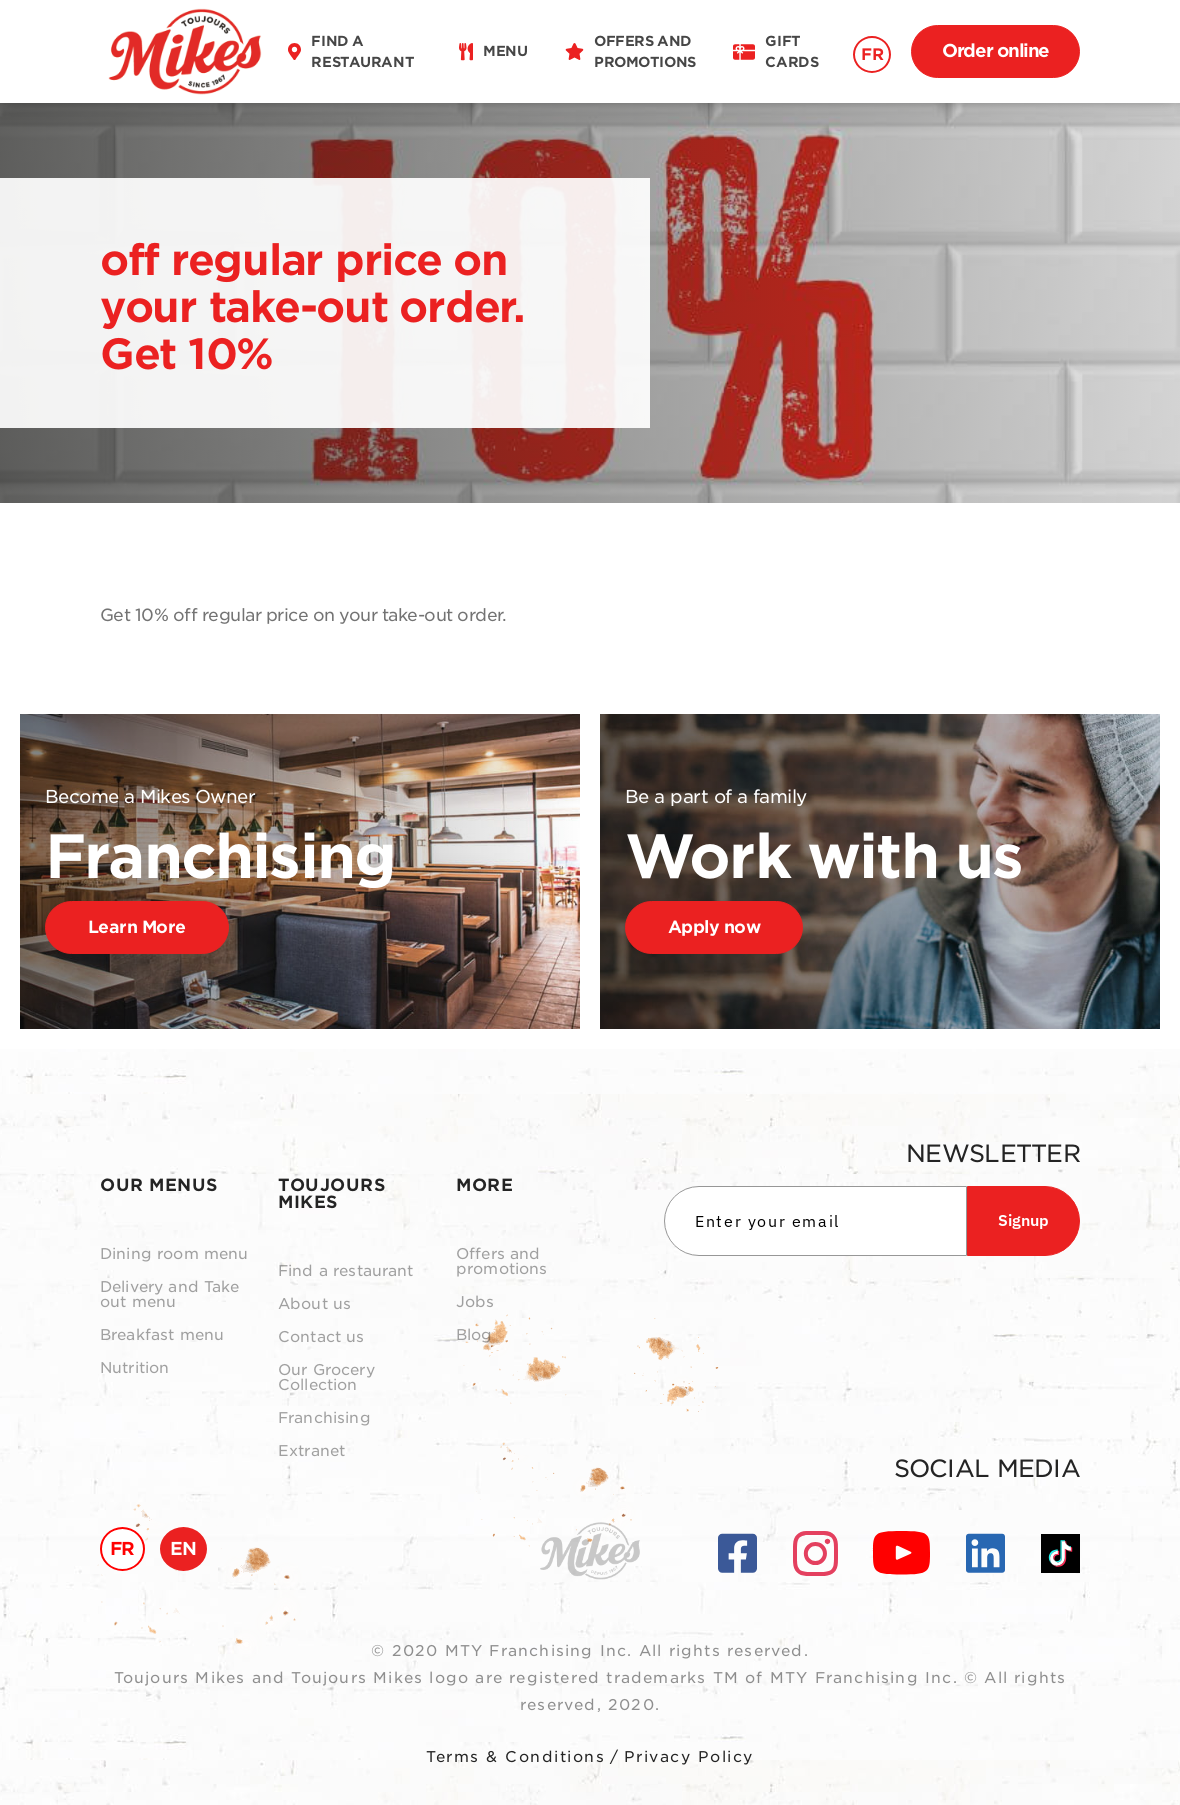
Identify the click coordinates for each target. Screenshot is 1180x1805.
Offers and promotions (502, 1262)
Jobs (475, 1302)
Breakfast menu (162, 1335)
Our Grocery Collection (326, 1378)
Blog (474, 1335)
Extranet (311, 1451)
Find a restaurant (346, 1271)
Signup (1023, 1220)
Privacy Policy (689, 1757)
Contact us (321, 1337)
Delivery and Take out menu (170, 1295)
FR (872, 54)
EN (183, 1548)
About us (314, 1304)
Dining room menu (174, 1254)
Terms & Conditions (515, 1757)
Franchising (324, 1418)
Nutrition (134, 1368)
